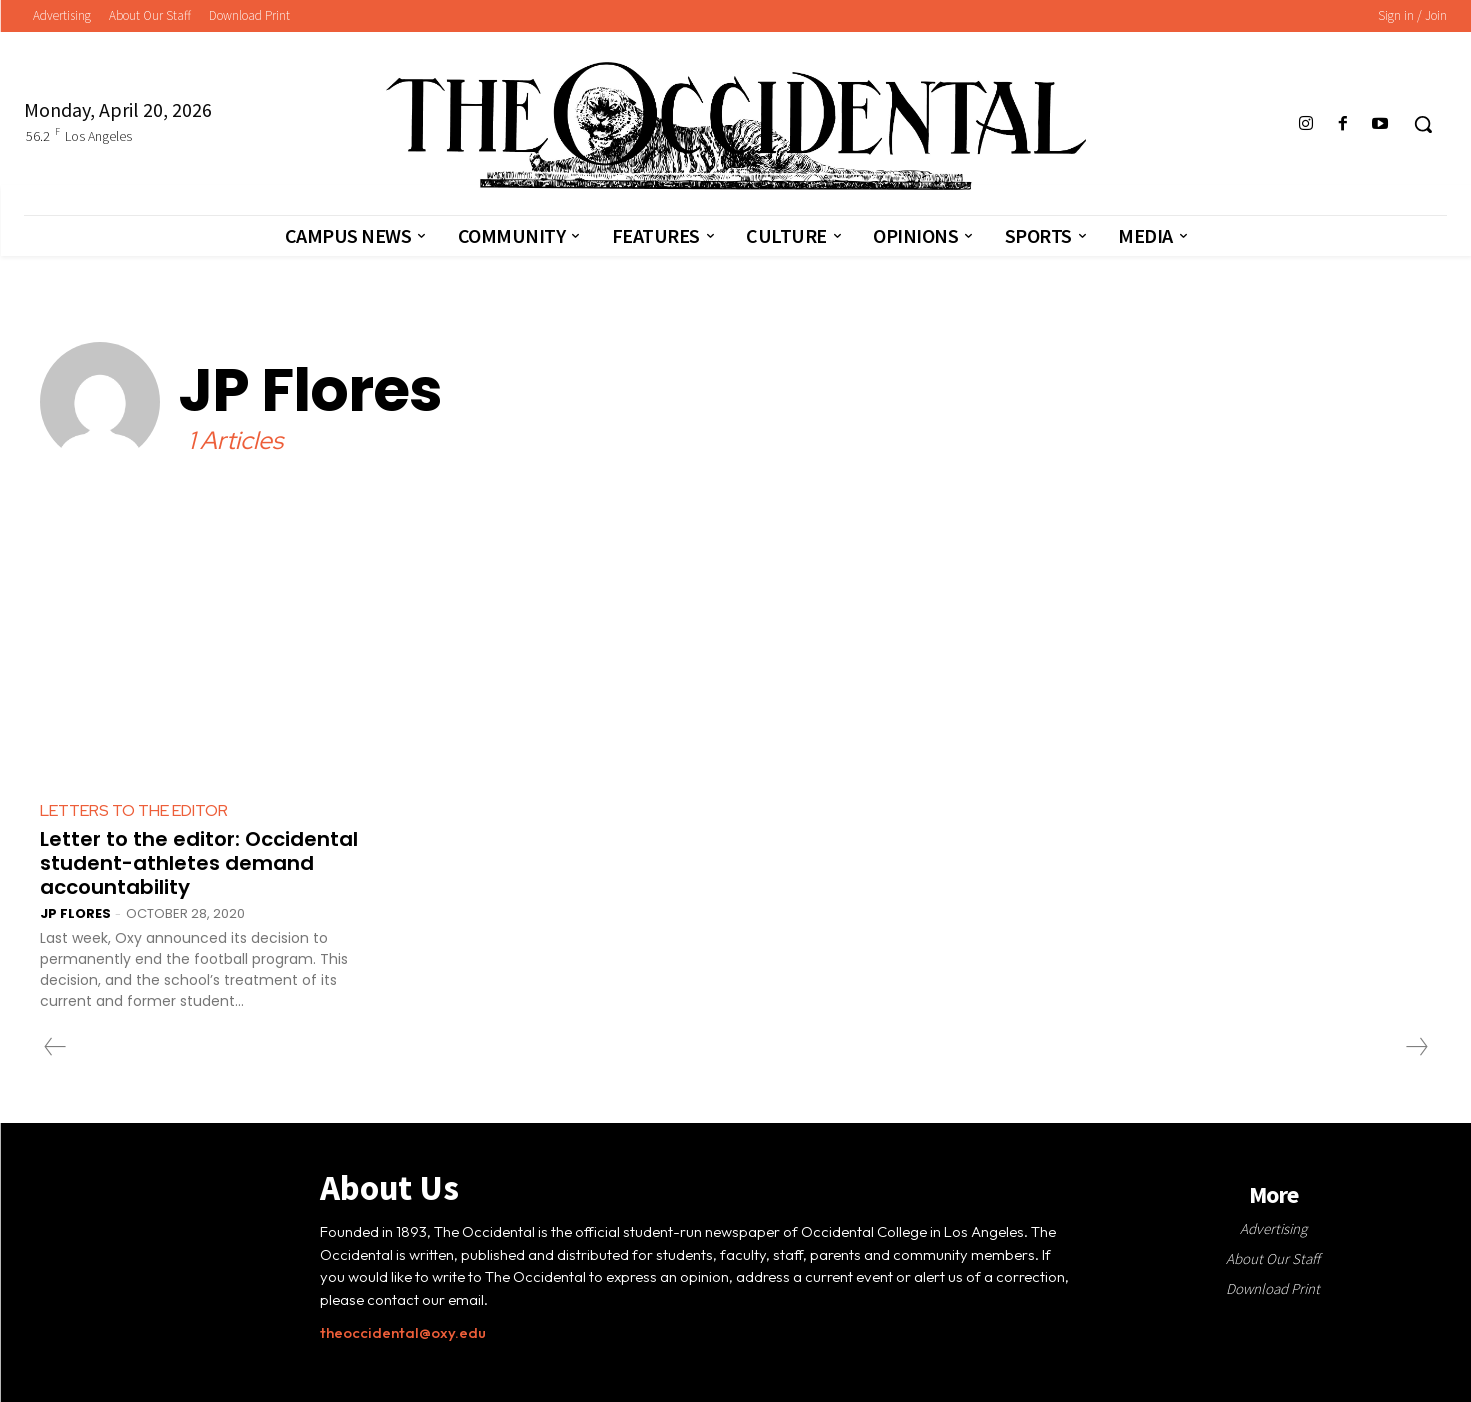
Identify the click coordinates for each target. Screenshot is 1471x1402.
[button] (1423, 124)
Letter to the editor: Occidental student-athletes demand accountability (199, 863)
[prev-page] (55, 1047)
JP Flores (75, 913)
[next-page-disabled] (1416, 1047)
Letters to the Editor (134, 810)
